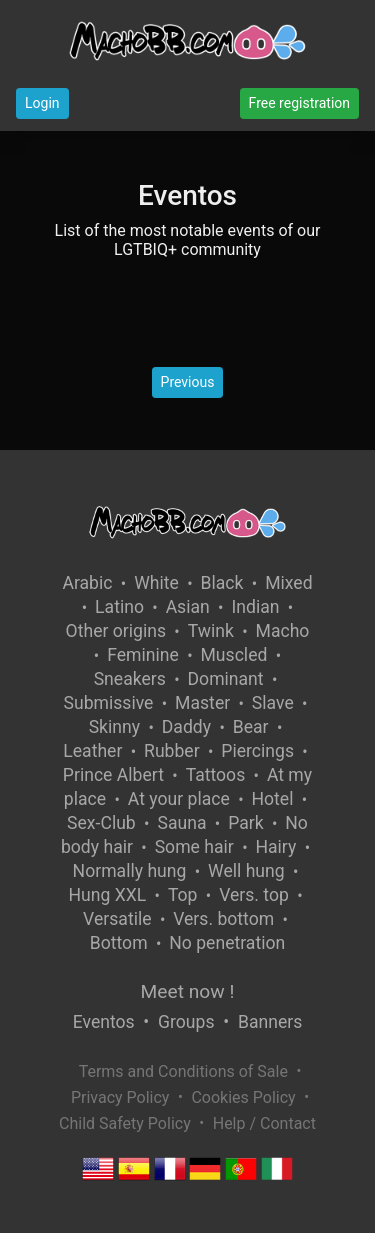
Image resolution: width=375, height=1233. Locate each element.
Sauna (181, 823)
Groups (186, 1022)
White (156, 583)
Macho (283, 631)
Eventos (104, 1022)
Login (42, 103)
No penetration (227, 943)
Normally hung (130, 871)
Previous (188, 382)
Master (202, 703)
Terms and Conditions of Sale (183, 1071)
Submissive (109, 703)
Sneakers (130, 679)
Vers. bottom (223, 919)
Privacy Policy (120, 1097)
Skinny (114, 727)
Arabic (87, 583)
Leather (92, 751)
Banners (270, 1022)
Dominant (226, 679)
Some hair (194, 847)
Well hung (246, 871)
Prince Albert (113, 775)
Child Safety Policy (125, 1123)
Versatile (117, 919)
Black (222, 583)
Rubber (172, 751)
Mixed (288, 583)
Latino (119, 607)
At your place (179, 799)
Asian (188, 607)
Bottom (119, 943)
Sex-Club (101, 823)
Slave (273, 703)
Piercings (257, 751)
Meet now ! (188, 991)
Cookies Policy (243, 1097)
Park (245, 823)
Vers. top (254, 895)
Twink (211, 631)
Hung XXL (107, 895)
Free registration (299, 103)
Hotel (272, 799)
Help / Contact (264, 1123)
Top (183, 895)
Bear (251, 727)
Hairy (275, 847)
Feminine (143, 655)
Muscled (234, 655)
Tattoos (216, 775)
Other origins (116, 631)
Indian (255, 607)
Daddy (186, 727)
